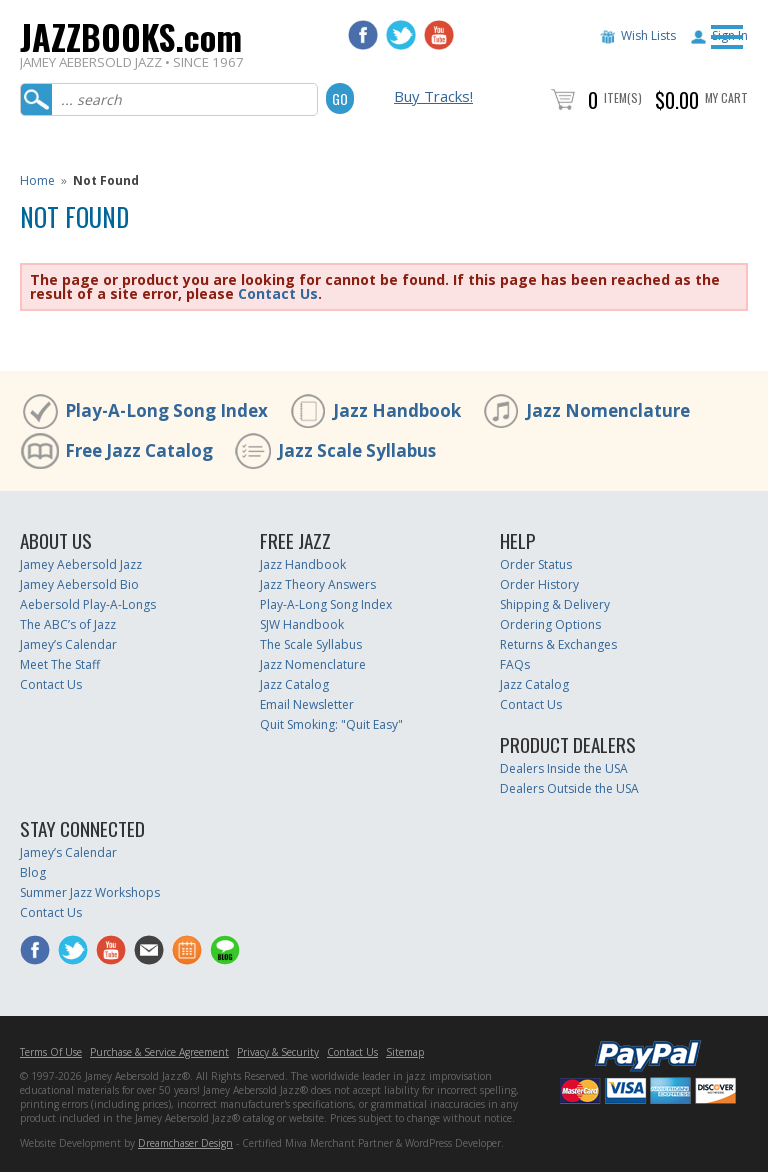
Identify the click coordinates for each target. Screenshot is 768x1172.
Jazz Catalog (294, 684)
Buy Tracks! (433, 96)
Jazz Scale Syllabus (357, 450)
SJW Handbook (302, 624)
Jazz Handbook (397, 410)
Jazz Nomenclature (608, 410)
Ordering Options (550, 624)
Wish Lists (648, 35)
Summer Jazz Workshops (90, 892)
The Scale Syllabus (311, 644)
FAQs (515, 664)
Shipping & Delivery (555, 604)
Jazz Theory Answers (318, 584)
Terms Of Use (51, 1052)
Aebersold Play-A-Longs (88, 604)
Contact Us (278, 293)
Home (37, 180)
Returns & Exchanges (558, 644)
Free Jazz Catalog (139, 450)
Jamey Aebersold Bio (79, 584)
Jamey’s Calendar (68, 644)
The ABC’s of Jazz (68, 624)
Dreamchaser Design (185, 1143)
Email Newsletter (307, 704)
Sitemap (405, 1052)
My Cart (726, 97)
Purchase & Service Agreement (159, 1052)
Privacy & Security (278, 1052)
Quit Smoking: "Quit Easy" (331, 724)
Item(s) (623, 97)
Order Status (536, 564)
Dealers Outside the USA (569, 788)
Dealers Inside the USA (564, 768)
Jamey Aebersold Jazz (81, 564)
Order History (539, 584)
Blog (33, 872)
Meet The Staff (60, 664)
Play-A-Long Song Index (166, 410)
